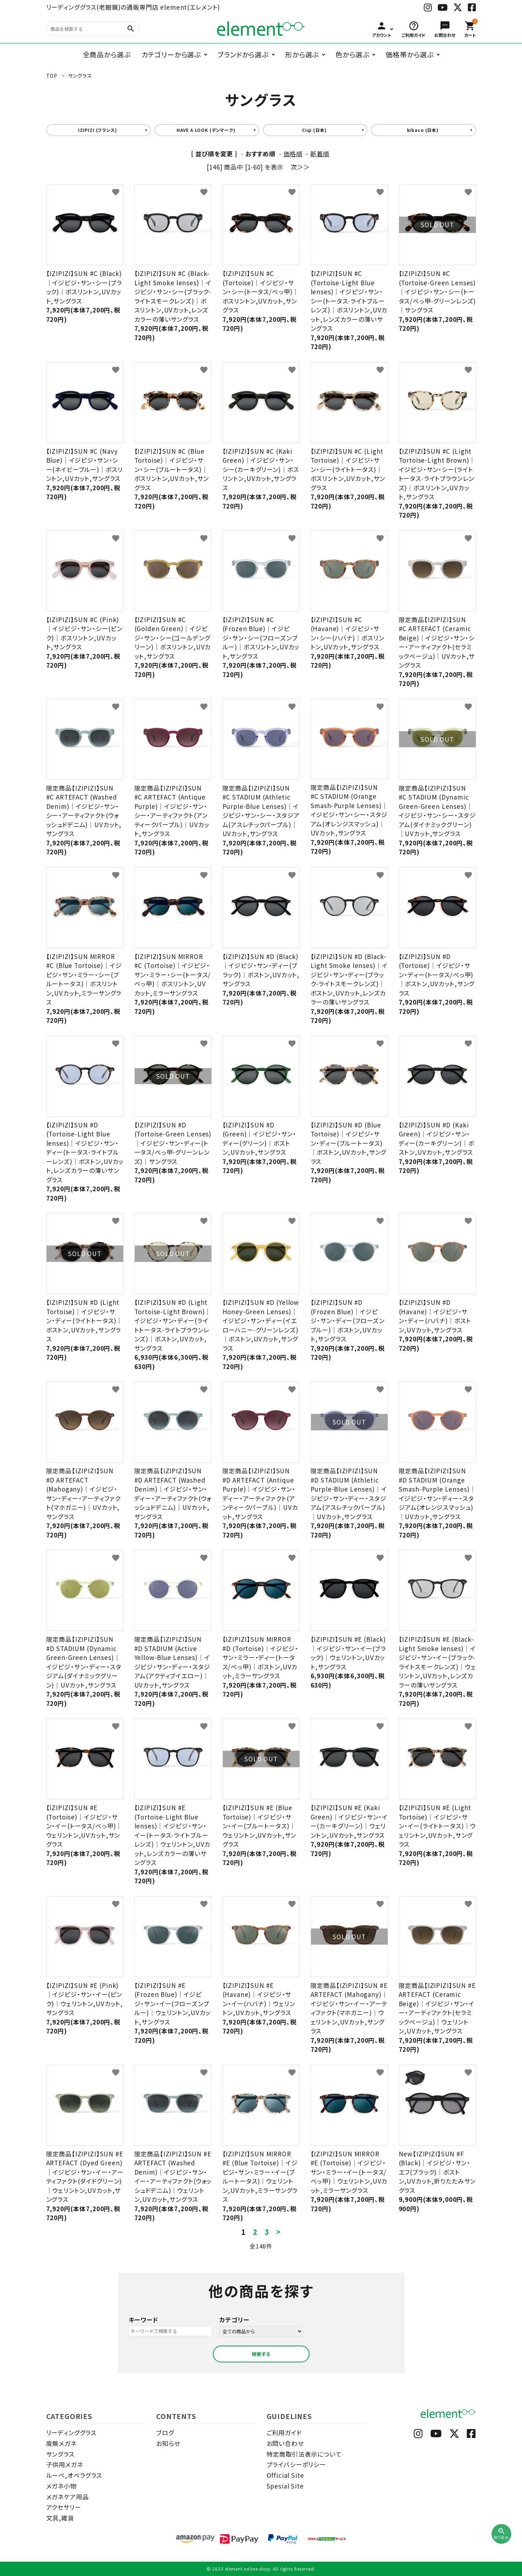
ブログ (165, 2432)
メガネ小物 (61, 2485)
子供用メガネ (64, 2464)
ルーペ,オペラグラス (74, 2475)
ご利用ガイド (284, 2432)
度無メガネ (61, 2443)
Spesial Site (285, 2485)
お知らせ (168, 2443)
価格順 (293, 153)
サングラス (60, 2453)
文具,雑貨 (60, 2517)
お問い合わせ (285, 2443)
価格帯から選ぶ (409, 54)
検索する (261, 2354)
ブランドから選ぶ (243, 54)
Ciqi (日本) (314, 130)
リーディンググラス (71, 2432)
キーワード (143, 2319)
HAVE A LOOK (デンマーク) (206, 130)
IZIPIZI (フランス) (97, 130)
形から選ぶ (302, 54)
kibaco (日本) (423, 130)
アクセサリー (63, 2507)
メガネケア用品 (67, 2496)
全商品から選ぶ (107, 54)
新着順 (320, 153)
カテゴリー (234, 2319)
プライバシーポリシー (296, 2464)
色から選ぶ (352, 54)
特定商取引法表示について (304, 2453)
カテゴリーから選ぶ (171, 54)
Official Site (285, 2475)
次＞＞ (300, 166)
